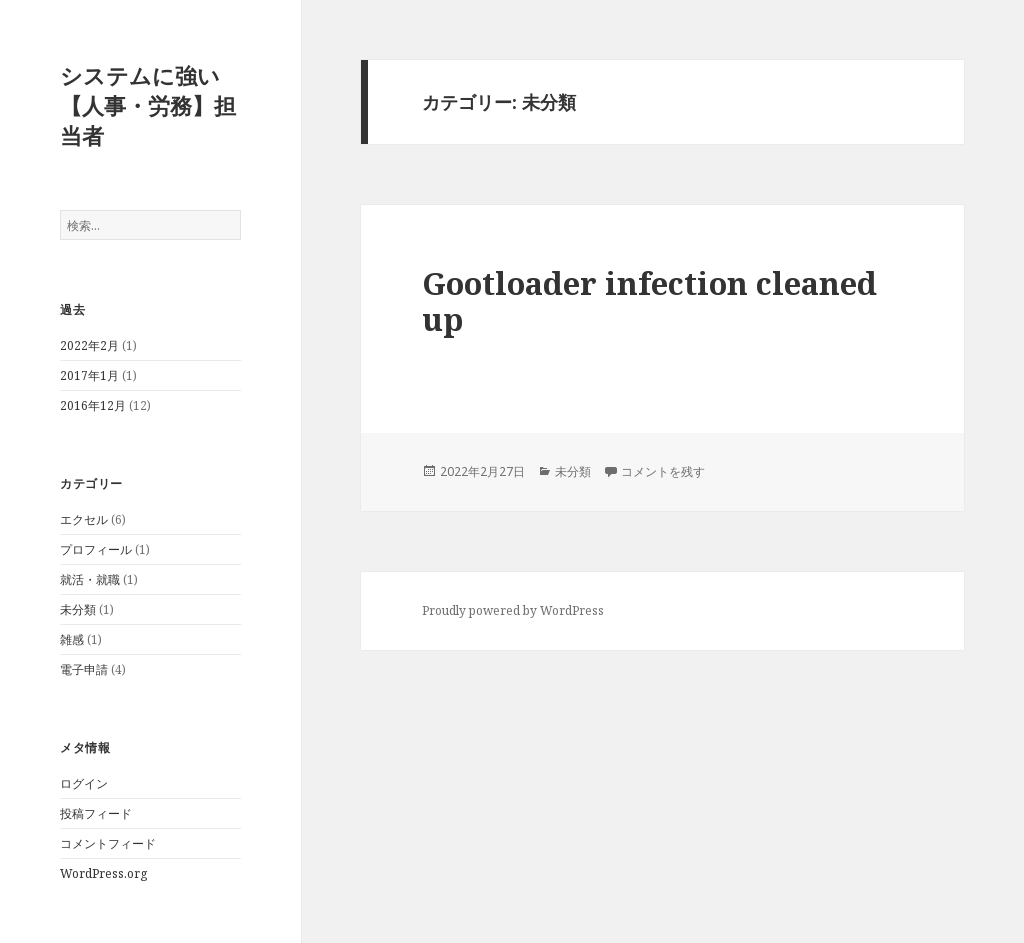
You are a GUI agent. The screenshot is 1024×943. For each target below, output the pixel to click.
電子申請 (84, 669)
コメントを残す (663, 471)
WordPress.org (103, 873)
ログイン (84, 783)
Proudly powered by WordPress (513, 610)
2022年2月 (89, 345)
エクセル (84, 519)
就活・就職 (90, 579)
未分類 (78, 609)
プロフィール (96, 549)
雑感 (72, 639)
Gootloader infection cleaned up (649, 301)
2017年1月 (89, 375)
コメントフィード (108, 843)
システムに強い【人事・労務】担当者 (148, 105)
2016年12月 (93, 405)
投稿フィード (96, 813)
